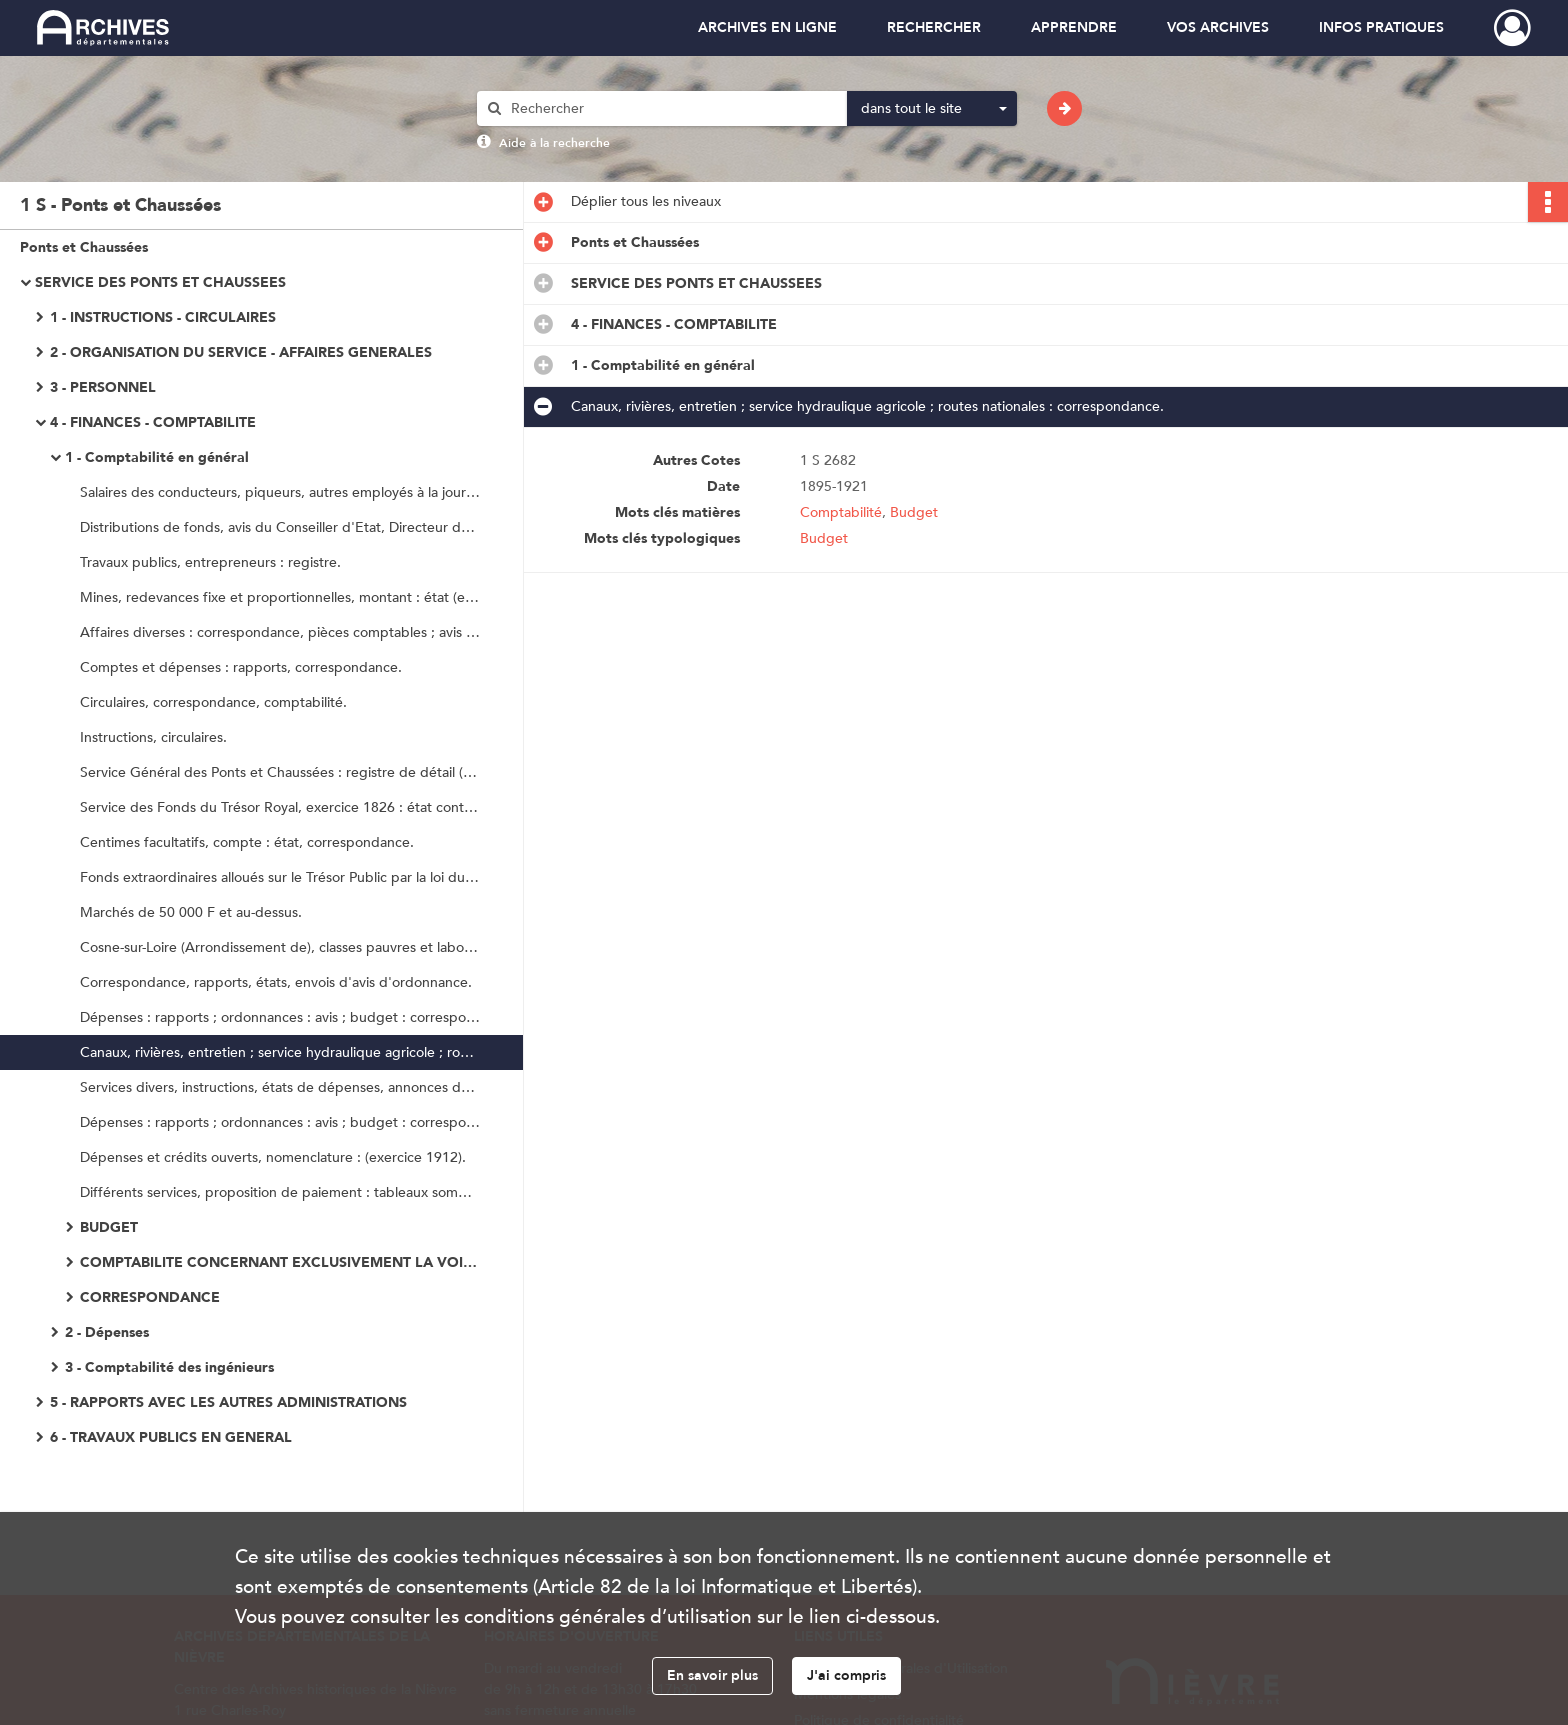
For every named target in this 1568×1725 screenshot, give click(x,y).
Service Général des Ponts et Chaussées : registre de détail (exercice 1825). (280, 772)
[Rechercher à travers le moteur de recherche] (672, 108)
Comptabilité (841, 512)
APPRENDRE (1074, 27)
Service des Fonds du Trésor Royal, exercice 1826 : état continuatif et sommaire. (280, 807)
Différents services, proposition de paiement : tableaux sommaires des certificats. (280, 1192)
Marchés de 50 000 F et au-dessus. (191, 912)
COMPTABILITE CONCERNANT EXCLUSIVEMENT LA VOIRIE (280, 1262)
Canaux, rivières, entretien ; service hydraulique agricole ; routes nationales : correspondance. (280, 1052)
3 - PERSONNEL (103, 387)
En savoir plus (712, 1675)
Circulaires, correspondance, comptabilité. (213, 702)
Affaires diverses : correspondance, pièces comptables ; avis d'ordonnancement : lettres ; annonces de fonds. (280, 632)
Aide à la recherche (554, 143)
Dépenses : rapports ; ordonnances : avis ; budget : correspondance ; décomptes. (280, 1017)
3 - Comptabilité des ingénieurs (169, 1367)
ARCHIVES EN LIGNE (767, 27)
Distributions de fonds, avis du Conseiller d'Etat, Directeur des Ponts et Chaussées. (280, 527)
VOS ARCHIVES (1218, 27)
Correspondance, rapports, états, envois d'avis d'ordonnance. (276, 982)
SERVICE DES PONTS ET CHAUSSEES (160, 282)
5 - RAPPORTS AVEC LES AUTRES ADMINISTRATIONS (228, 1402)
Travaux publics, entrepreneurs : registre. (210, 562)
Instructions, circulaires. (153, 737)
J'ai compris (846, 1675)
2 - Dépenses (107, 1332)
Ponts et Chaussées (84, 247)
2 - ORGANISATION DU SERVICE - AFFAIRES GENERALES (241, 352)
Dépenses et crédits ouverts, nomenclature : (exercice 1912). (273, 1157)
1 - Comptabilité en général (157, 457)
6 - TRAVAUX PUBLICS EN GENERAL (171, 1437)
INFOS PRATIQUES (1381, 27)
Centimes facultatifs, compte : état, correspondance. (247, 842)
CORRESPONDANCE (150, 1297)
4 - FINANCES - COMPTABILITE (153, 422)
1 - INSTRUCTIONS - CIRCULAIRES (163, 317)
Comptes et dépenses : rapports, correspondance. (241, 667)
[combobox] (932, 109)
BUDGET (109, 1227)
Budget (914, 512)
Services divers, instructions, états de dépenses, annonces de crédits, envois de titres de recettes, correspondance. (280, 1087)
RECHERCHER (934, 27)
